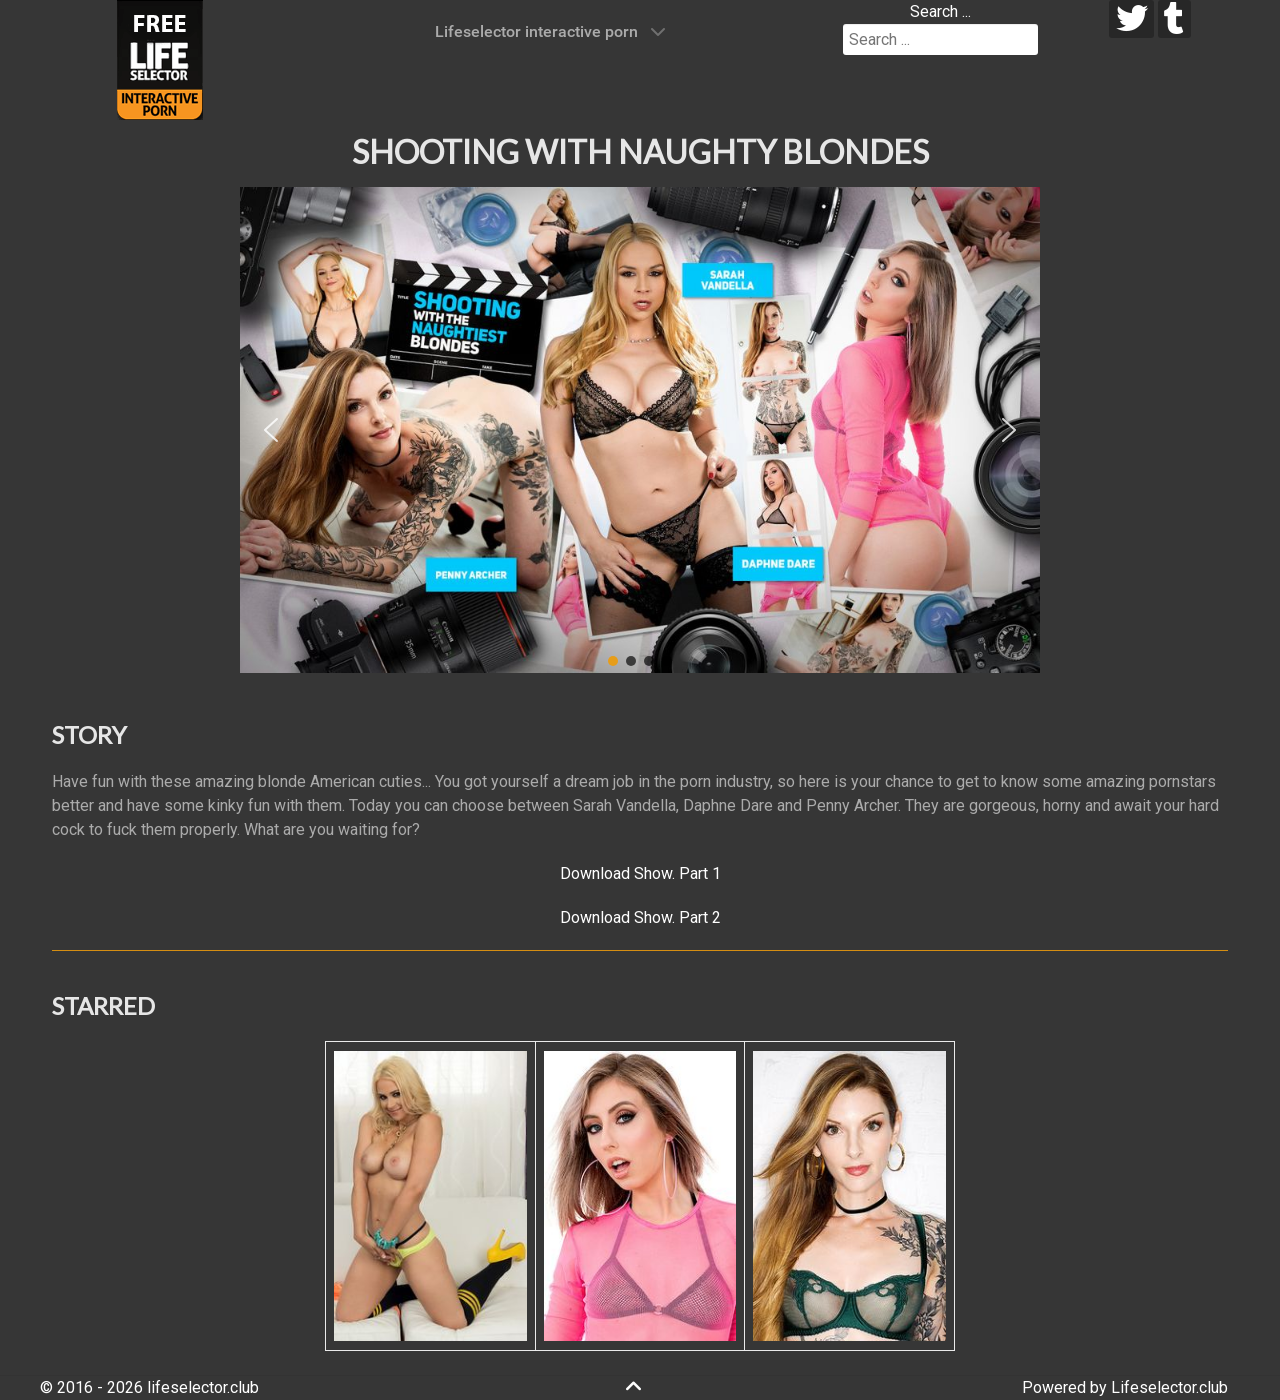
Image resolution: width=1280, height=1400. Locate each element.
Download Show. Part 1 (640, 873)
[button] (271, 430)
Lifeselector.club (1169, 1387)
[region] (640, 430)
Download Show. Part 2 (640, 917)
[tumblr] (1174, 19)
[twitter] (1131, 19)
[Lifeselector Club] (160, 58)
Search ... (940, 11)
